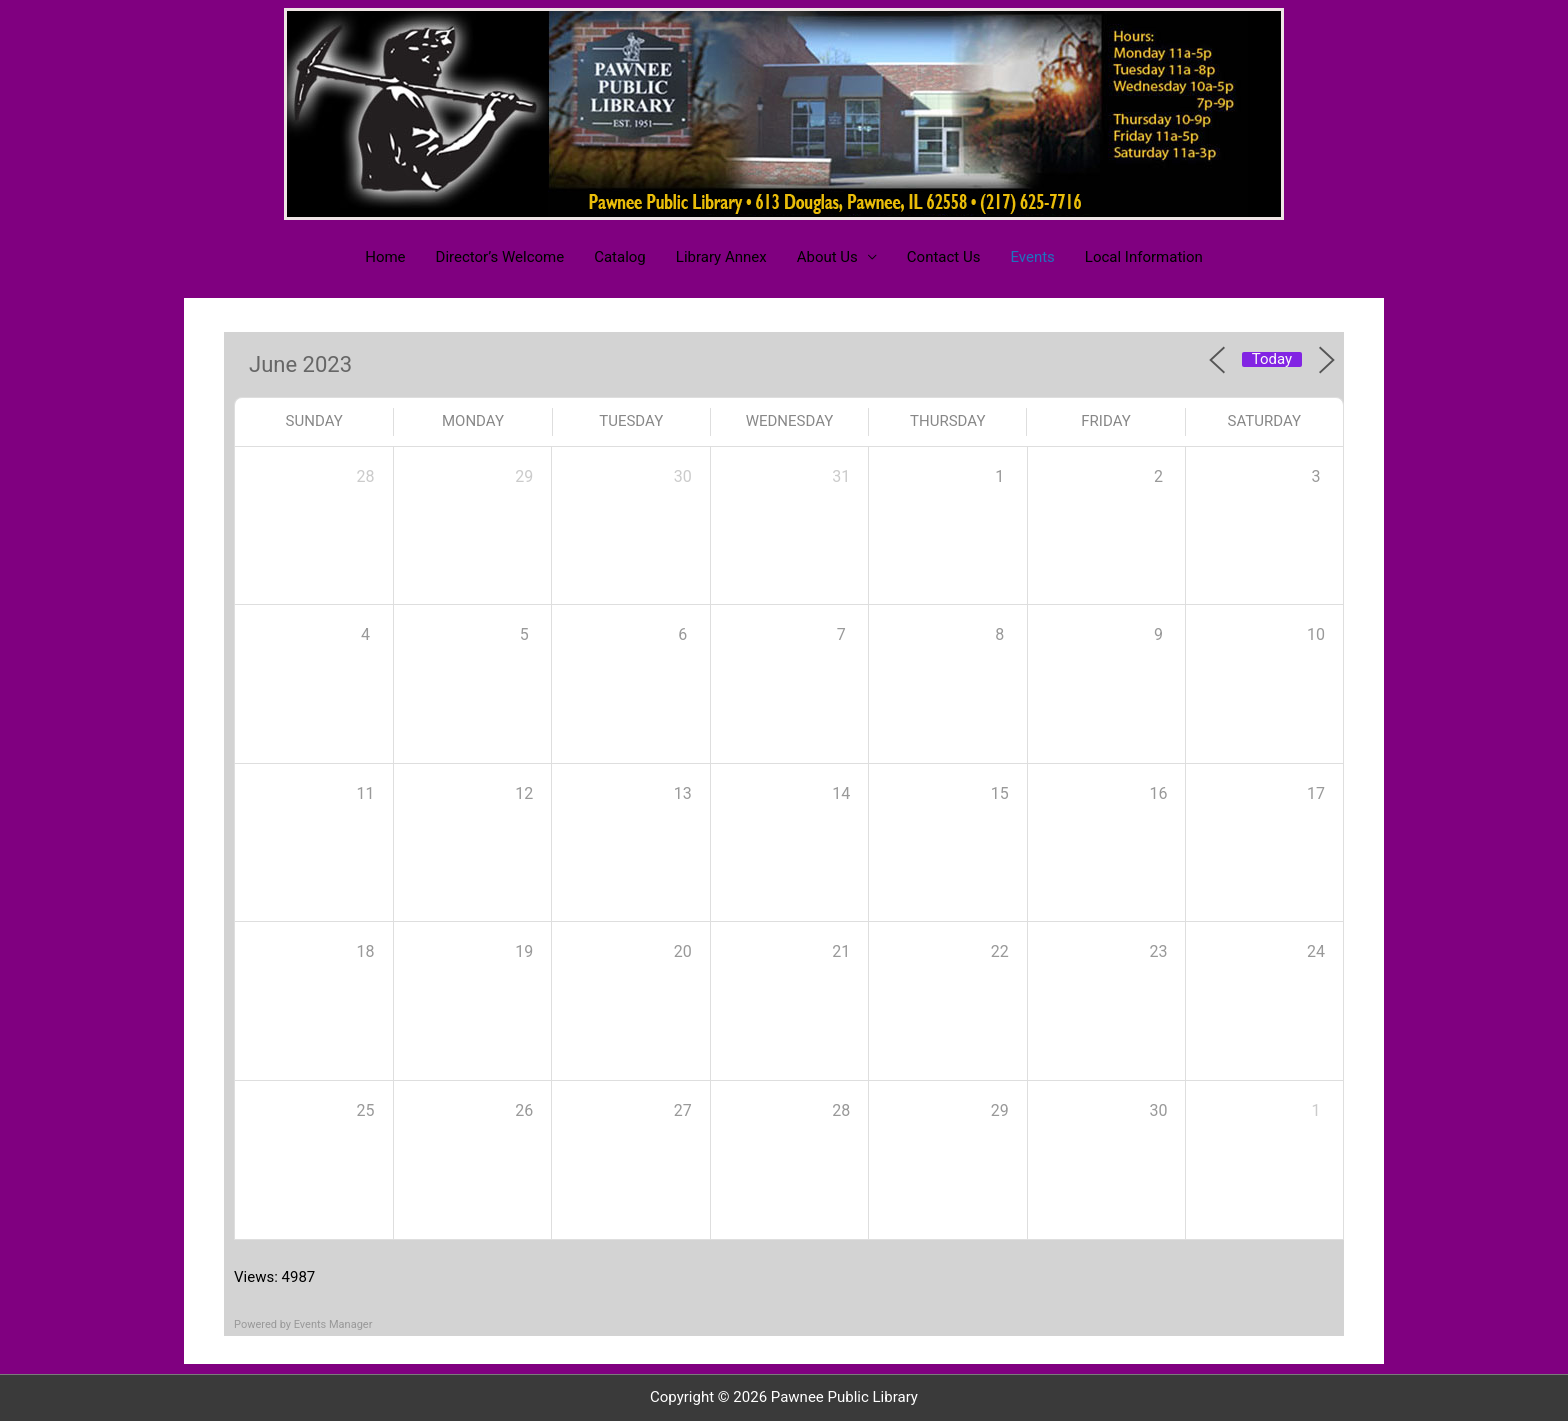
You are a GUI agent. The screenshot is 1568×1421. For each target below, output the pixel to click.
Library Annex (721, 257)
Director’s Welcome (500, 257)
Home (385, 257)
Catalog (620, 257)
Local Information (1144, 257)
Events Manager (333, 1324)
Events (1032, 257)
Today (1272, 359)
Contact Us (944, 257)
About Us (827, 257)
